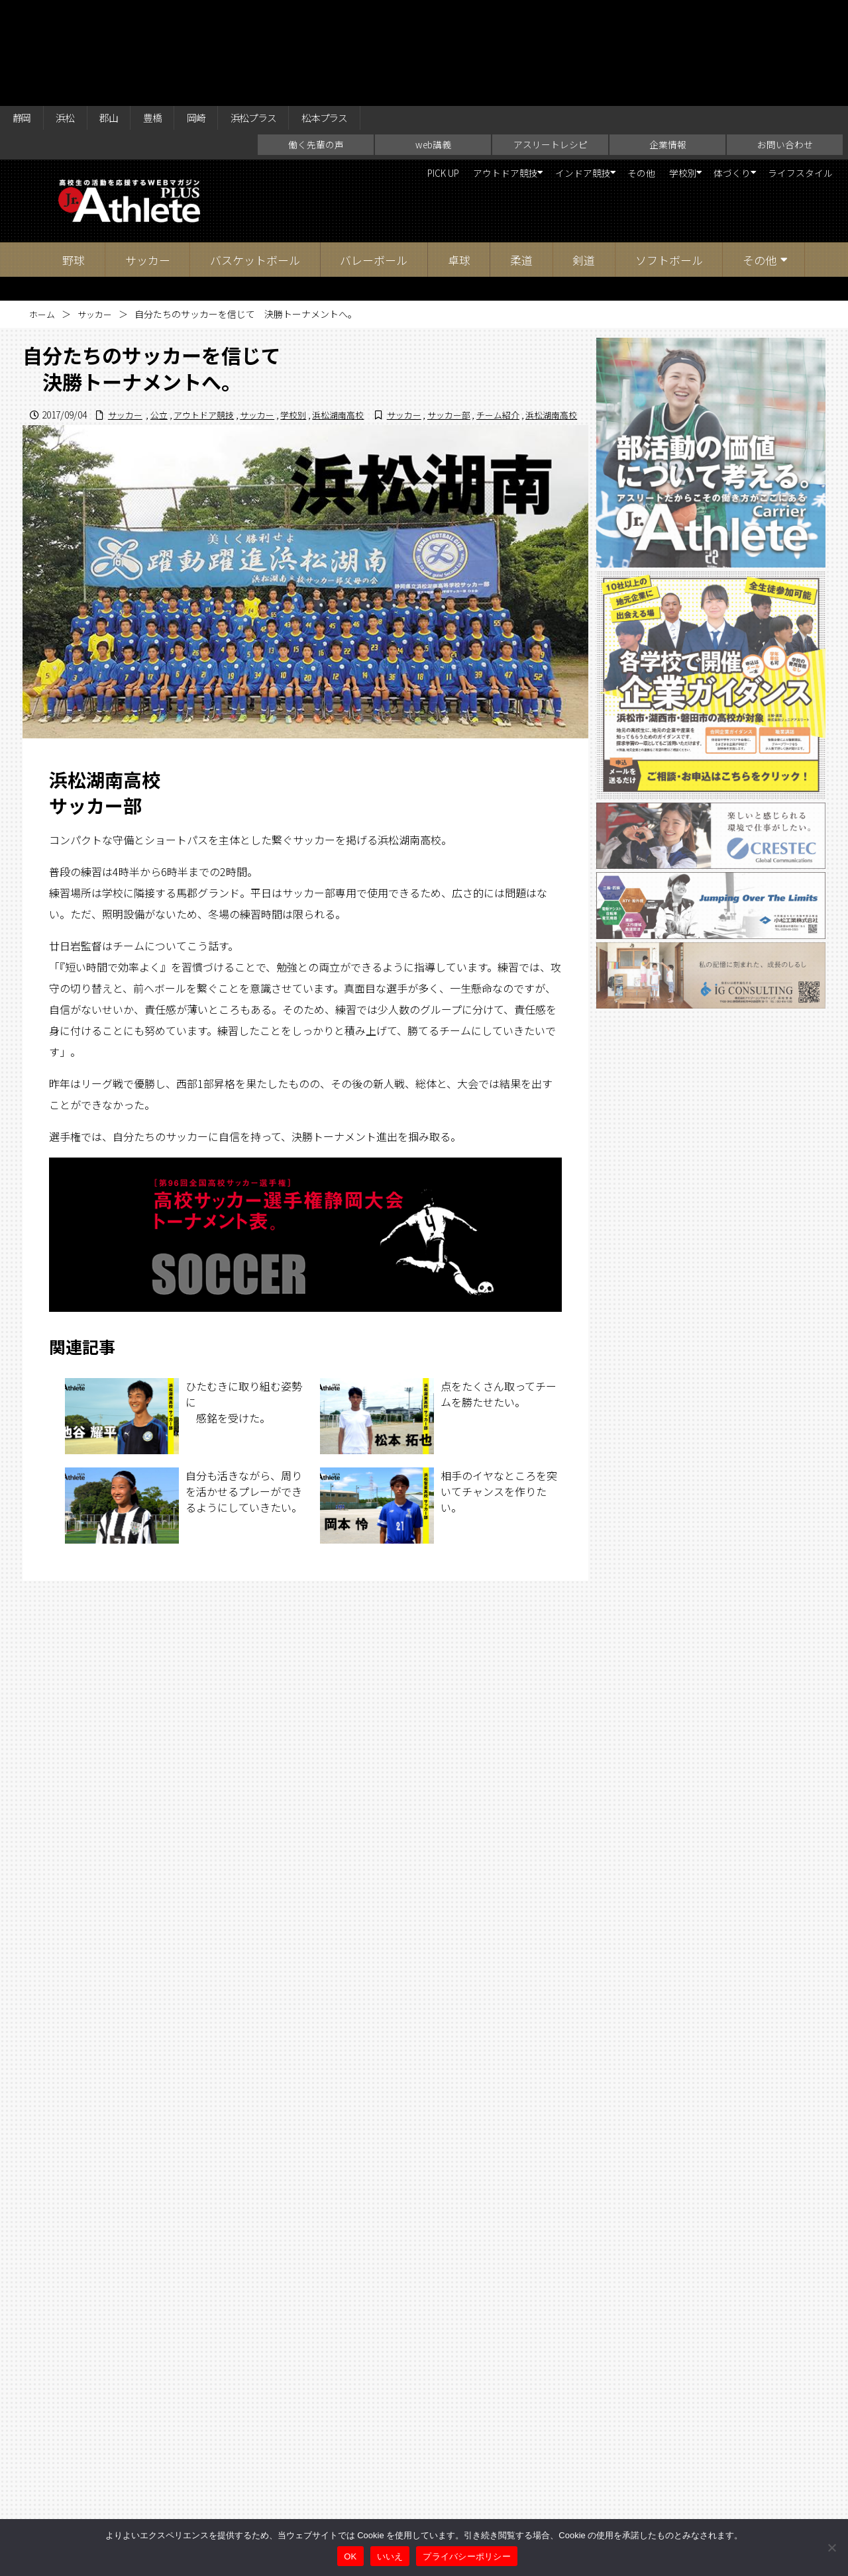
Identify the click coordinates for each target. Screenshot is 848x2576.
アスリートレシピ (550, 43)
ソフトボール (669, 158)
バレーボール (373, 158)
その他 (603, 73)
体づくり (712, 73)
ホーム (43, 213)
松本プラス (361, 15)
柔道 (521, 158)
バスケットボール (255, 158)
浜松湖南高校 (549, 313)
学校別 (651, 73)
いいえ (390, 2556)
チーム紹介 (491, 327)
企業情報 (667, 43)
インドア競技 (532, 73)
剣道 (583, 158)
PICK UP (366, 73)
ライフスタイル (794, 73)
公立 (357, 313)
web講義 (433, 43)
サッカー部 (439, 327)
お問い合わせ (785, 43)
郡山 (120, 15)
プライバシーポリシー (467, 2556)
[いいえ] (831, 2547)
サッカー (147, 158)
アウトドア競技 (439, 73)
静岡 (23, 15)
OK (350, 2556)
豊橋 (169, 15)
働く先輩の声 (316, 43)
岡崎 (217, 15)
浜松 (72, 15)
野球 (73, 158)
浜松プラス (281, 15)
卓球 (459, 158)
